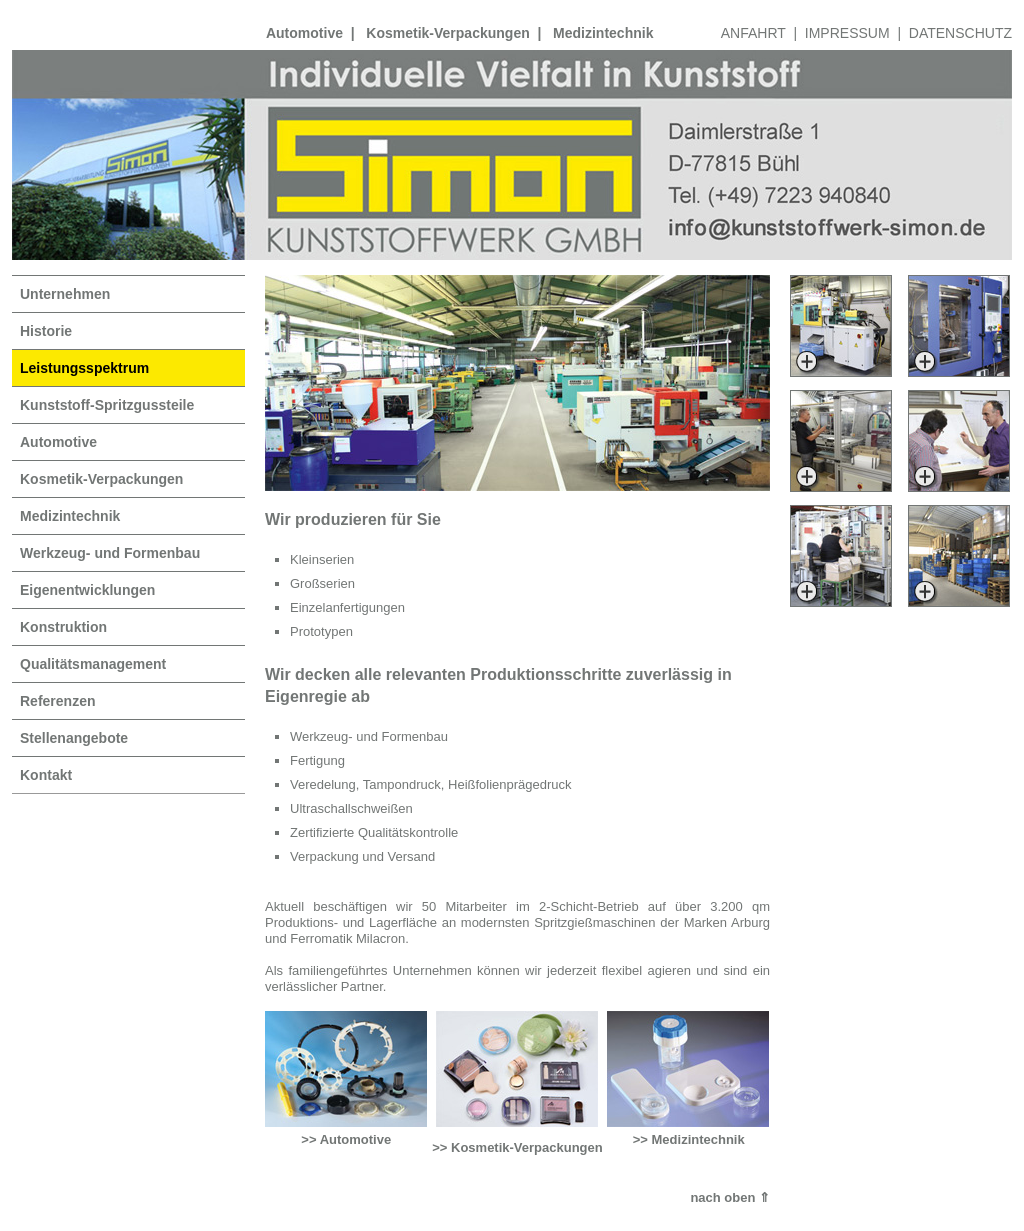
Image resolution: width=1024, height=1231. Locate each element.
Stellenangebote (74, 738)
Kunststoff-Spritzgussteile (107, 405)
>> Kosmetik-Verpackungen (517, 1147)
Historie (46, 331)
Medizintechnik (603, 33)
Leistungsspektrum (84, 368)
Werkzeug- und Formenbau (110, 553)
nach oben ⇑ (730, 1197)
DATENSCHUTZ (960, 33)
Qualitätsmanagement (93, 664)
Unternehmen (65, 294)
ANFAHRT (753, 33)
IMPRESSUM (847, 33)
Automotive (304, 33)
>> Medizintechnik (689, 1139)
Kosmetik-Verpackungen (447, 33)
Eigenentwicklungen (87, 590)
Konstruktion (63, 627)
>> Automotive (346, 1139)
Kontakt (46, 775)
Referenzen (57, 701)
